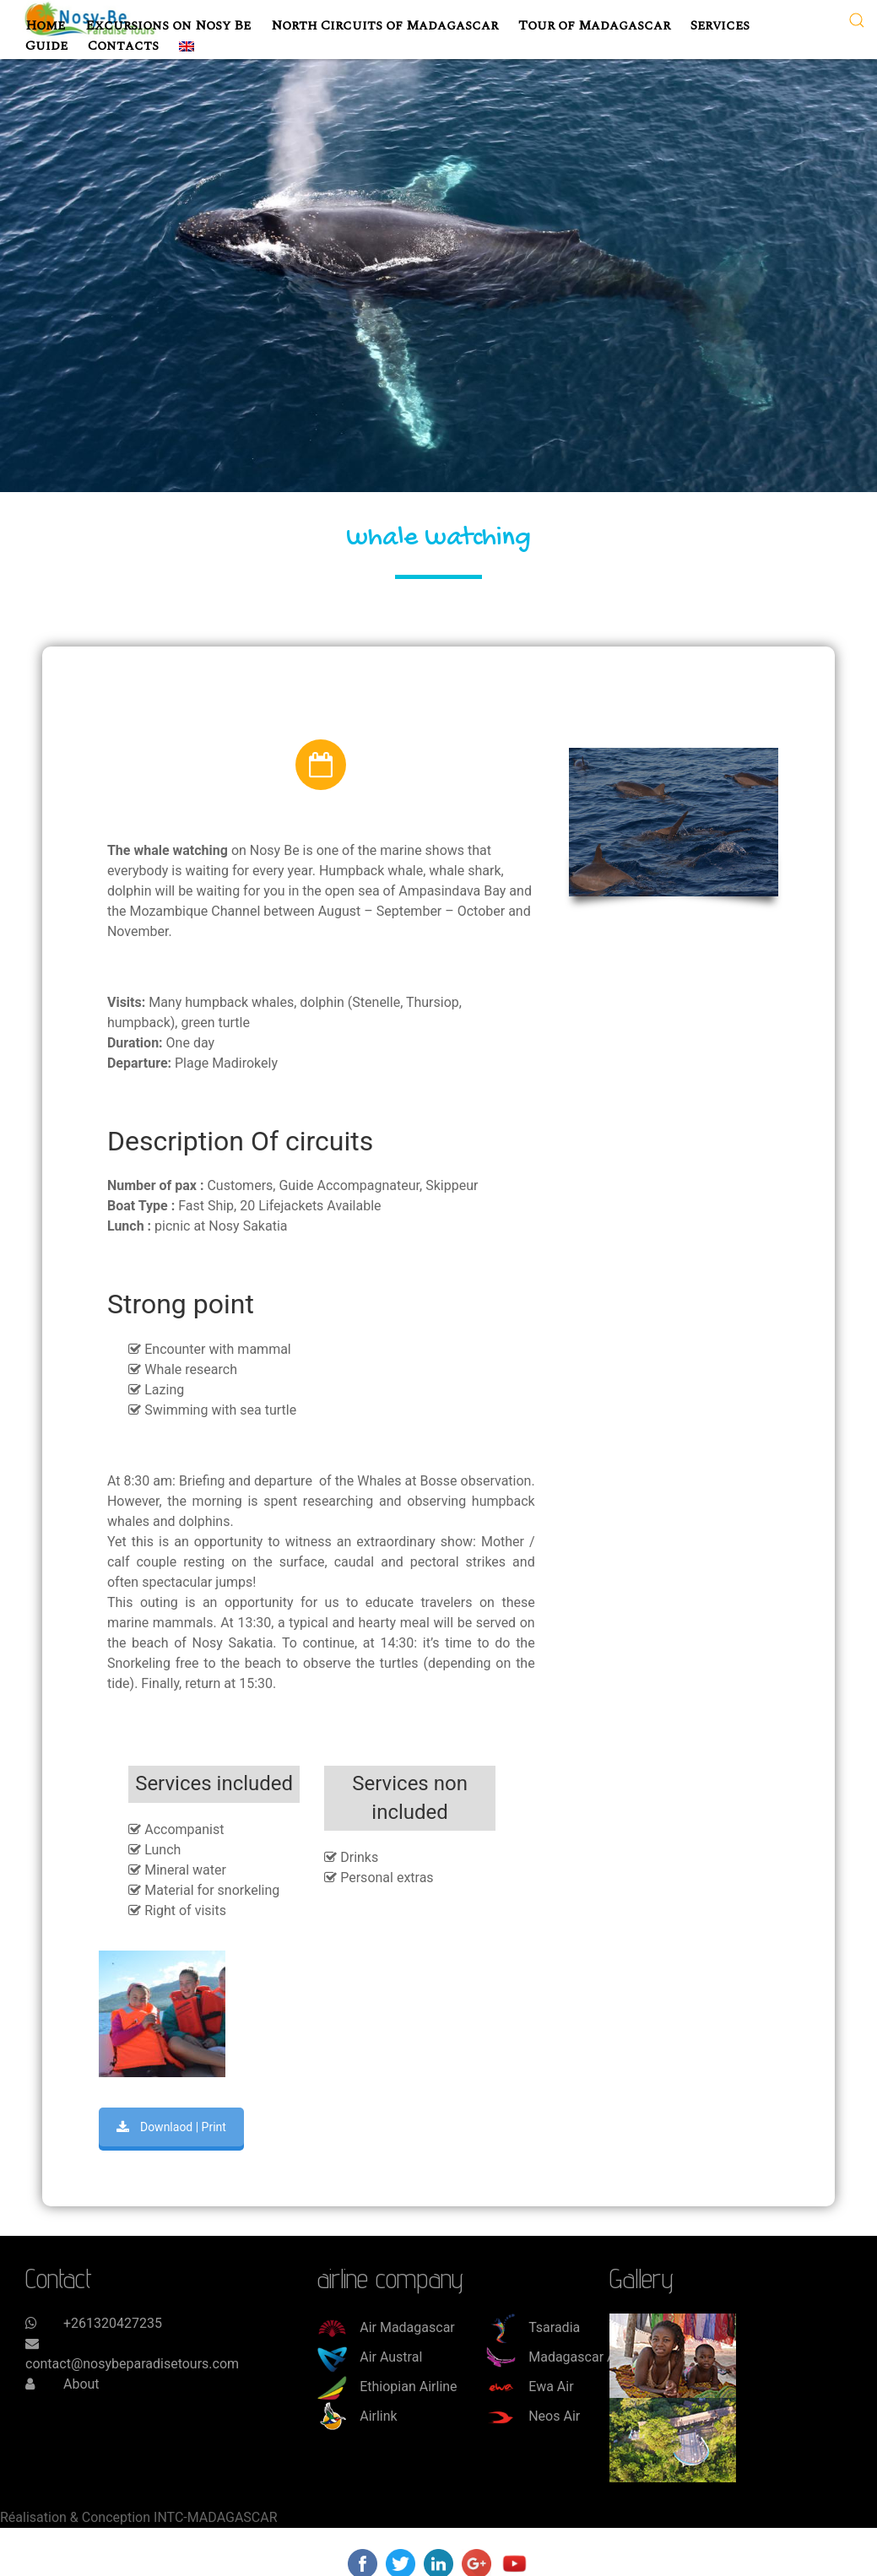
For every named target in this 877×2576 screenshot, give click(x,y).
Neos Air (533, 2416)
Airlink (357, 2416)
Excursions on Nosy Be (168, 25)
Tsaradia (533, 2327)
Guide (46, 45)
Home (45, 25)
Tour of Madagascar (594, 25)
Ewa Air (529, 2386)
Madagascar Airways (570, 2357)
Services (720, 25)
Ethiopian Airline (387, 2386)
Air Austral (369, 2357)
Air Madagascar (386, 2327)
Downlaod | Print (171, 2127)
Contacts (123, 45)
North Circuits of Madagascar (384, 25)
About (81, 2384)
